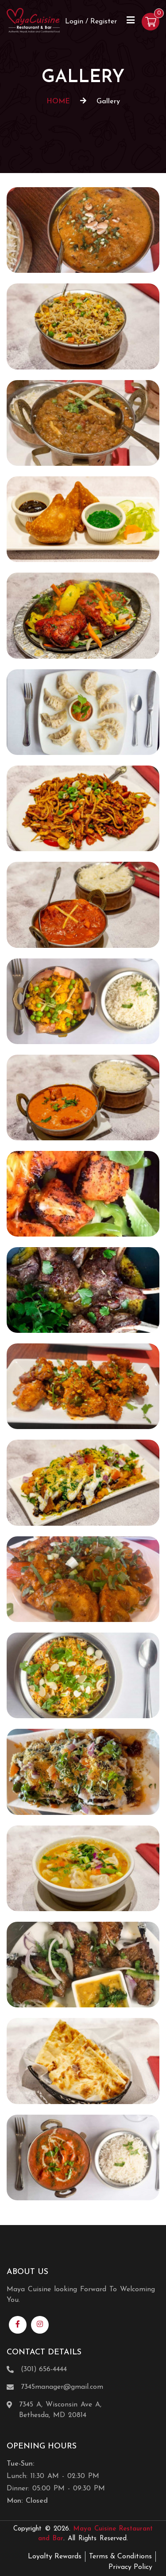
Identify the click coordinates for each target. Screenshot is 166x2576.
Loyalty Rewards (54, 2556)
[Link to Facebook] (18, 2325)
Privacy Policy (130, 2567)
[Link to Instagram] (40, 2325)
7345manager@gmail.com (62, 2387)
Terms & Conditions (120, 2556)
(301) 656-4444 (44, 2369)
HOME (58, 101)
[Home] (33, 20)
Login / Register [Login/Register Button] (91, 21)
